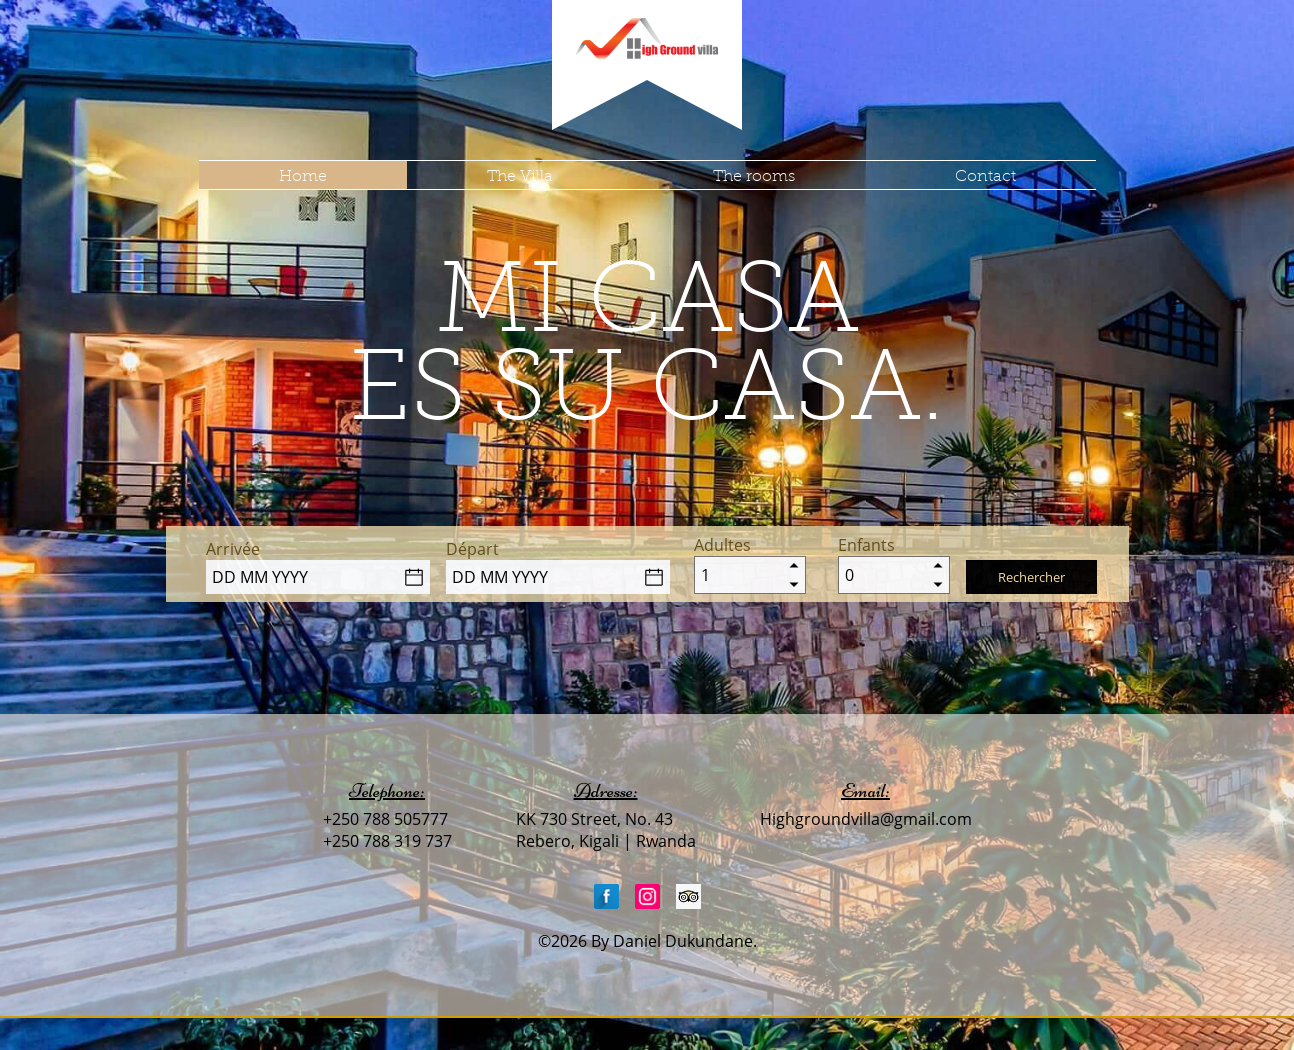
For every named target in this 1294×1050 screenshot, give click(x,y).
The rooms (754, 175)
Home (303, 175)
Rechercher (1031, 577)
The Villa (520, 175)
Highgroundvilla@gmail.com (866, 819)
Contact (985, 175)
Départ (472, 549)
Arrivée (233, 549)
